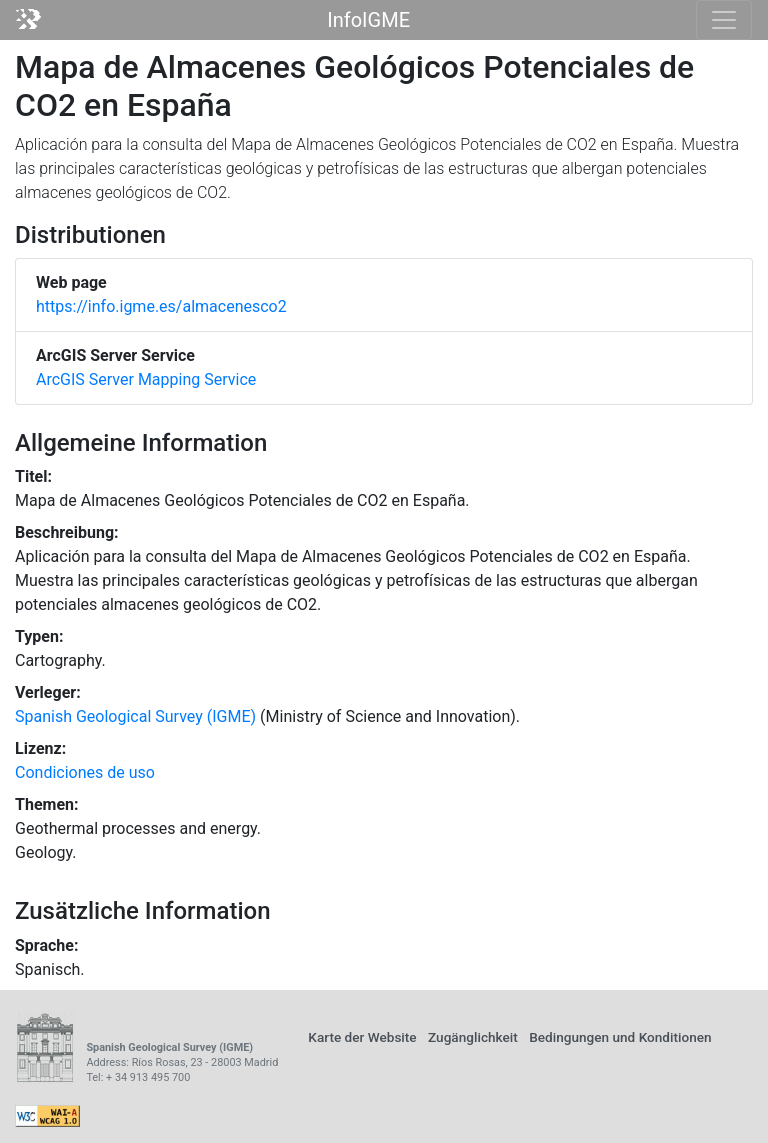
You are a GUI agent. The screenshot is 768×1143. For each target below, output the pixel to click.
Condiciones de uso (85, 772)
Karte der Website (362, 1037)
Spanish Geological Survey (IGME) (135, 716)
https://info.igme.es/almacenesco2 (161, 306)
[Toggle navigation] (724, 20)
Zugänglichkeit (473, 1037)
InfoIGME (368, 20)
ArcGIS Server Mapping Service (146, 379)
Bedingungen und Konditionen (620, 1037)
